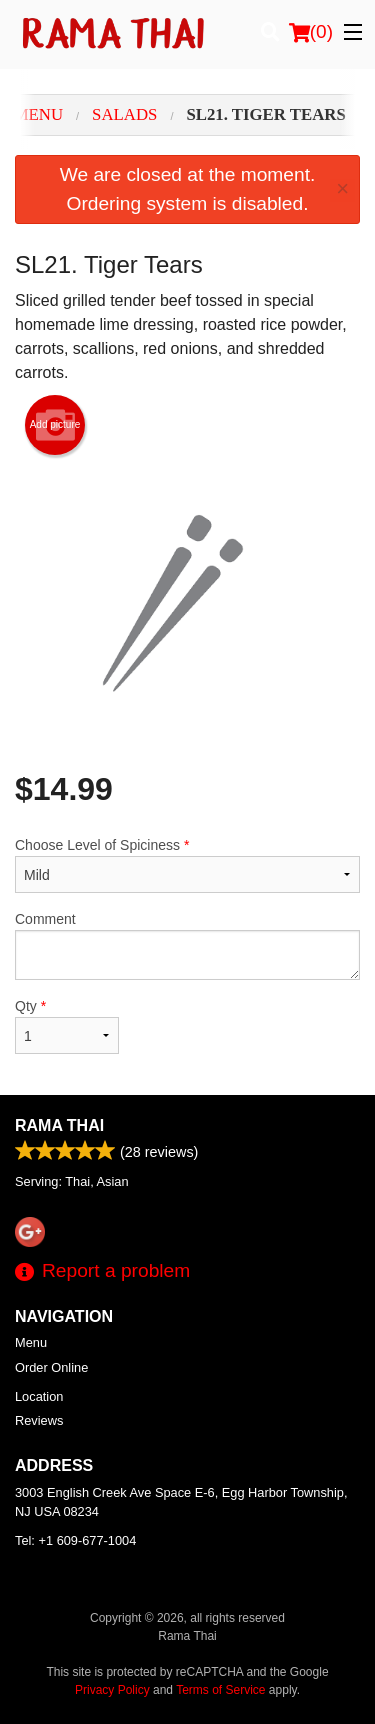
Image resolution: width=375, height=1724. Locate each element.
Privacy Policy (112, 1690)
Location (39, 1396)
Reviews (39, 1420)
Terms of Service (220, 1690)
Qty (67, 1026)
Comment (187, 945)
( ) (311, 32)
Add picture (55, 425)
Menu (31, 1342)
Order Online (51, 1367)
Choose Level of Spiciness (187, 865)
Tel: (75, 1540)
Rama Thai (59, 1125)
